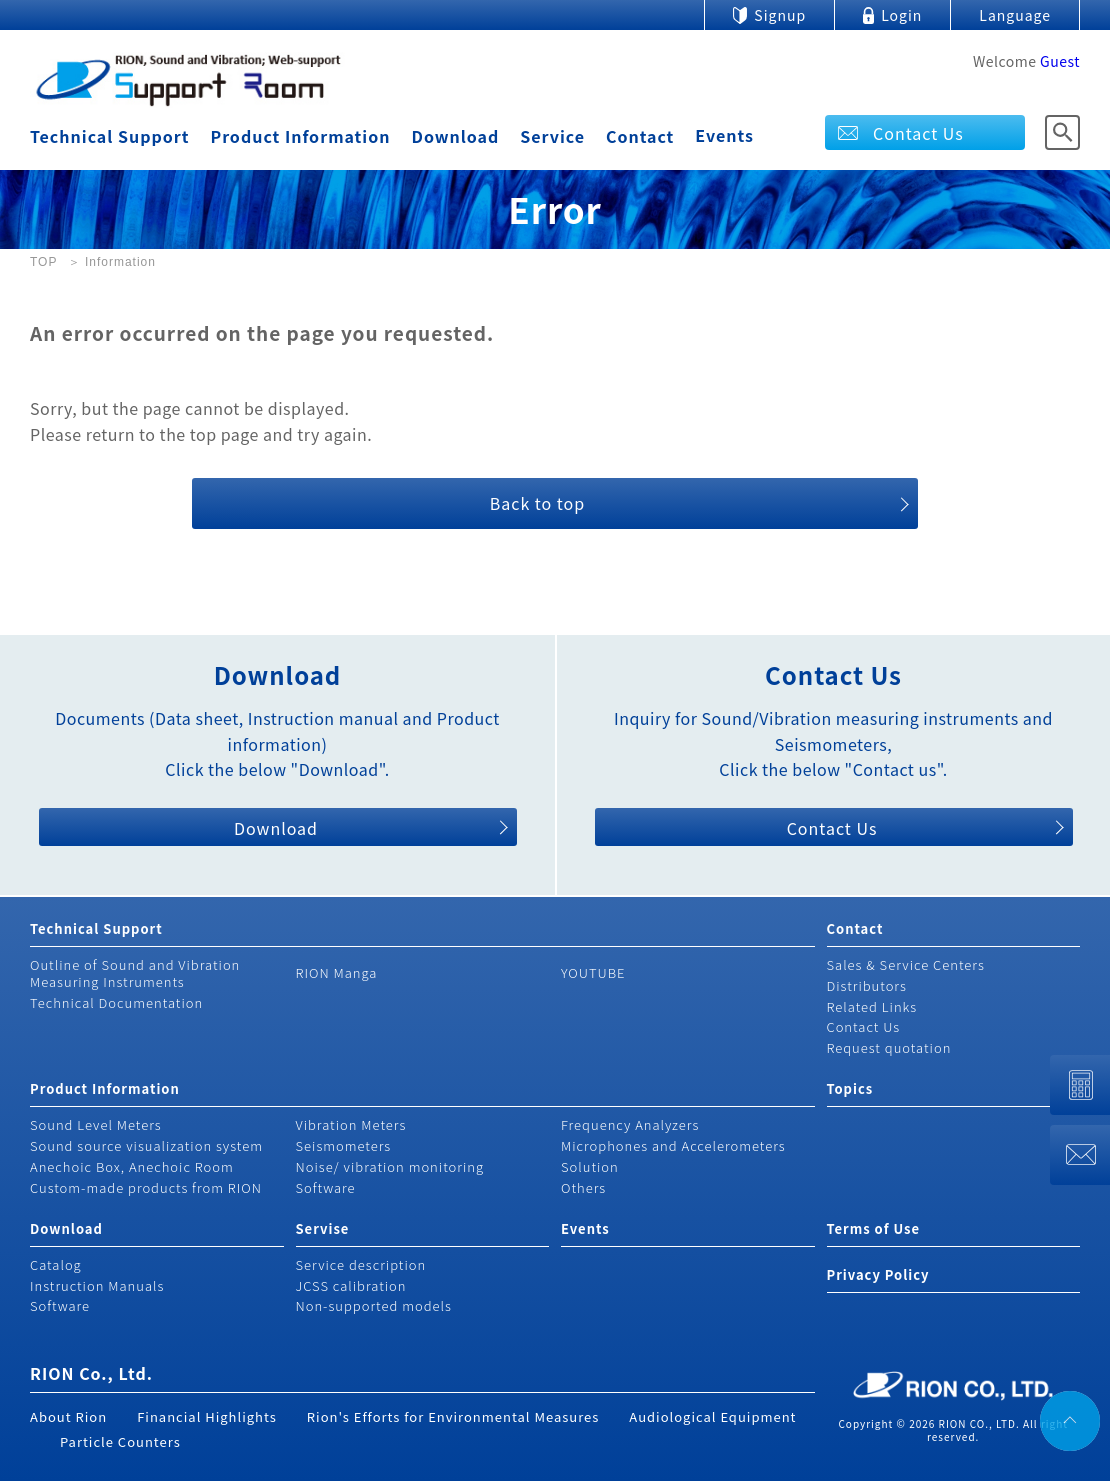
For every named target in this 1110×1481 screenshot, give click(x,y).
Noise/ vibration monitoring (390, 1166)
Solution (590, 1166)
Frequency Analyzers (630, 1124)
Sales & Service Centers (906, 964)
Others (583, 1187)
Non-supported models (374, 1305)
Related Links (872, 1006)
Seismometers (344, 1145)
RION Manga (337, 972)
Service (552, 136)
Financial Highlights (207, 1416)
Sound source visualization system (146, 1145)
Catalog (56, 1264)
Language (1015, 15)
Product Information (300, 136)
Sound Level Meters (96, 1124)
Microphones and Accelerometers (673, 1145)
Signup (780, 15)
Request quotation (889, 1047)
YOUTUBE (593, 972)
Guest (1060, 61)
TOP (43, 262)
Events (724, 135)
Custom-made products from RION (146, 1187)
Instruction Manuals (97, 1285)
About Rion (68, 1416)
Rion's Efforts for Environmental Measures (453, 1416)
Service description (361, 1264)
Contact (640, 136)
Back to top (537, 503)
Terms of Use (873, 1228)
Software (326, 1187)
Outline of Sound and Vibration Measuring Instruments (135, 973)
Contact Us (918, 133)
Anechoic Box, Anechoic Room (132, 1166)
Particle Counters (120, 1441)
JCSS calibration (351, 1285)
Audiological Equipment (712, 1416)
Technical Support (109, 136)
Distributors (867, 985)
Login (901, 15)
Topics (850, 1088)
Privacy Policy (878, 1274)
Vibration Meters (351, 1124)
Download (455, 136)
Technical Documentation (116, 1002)
